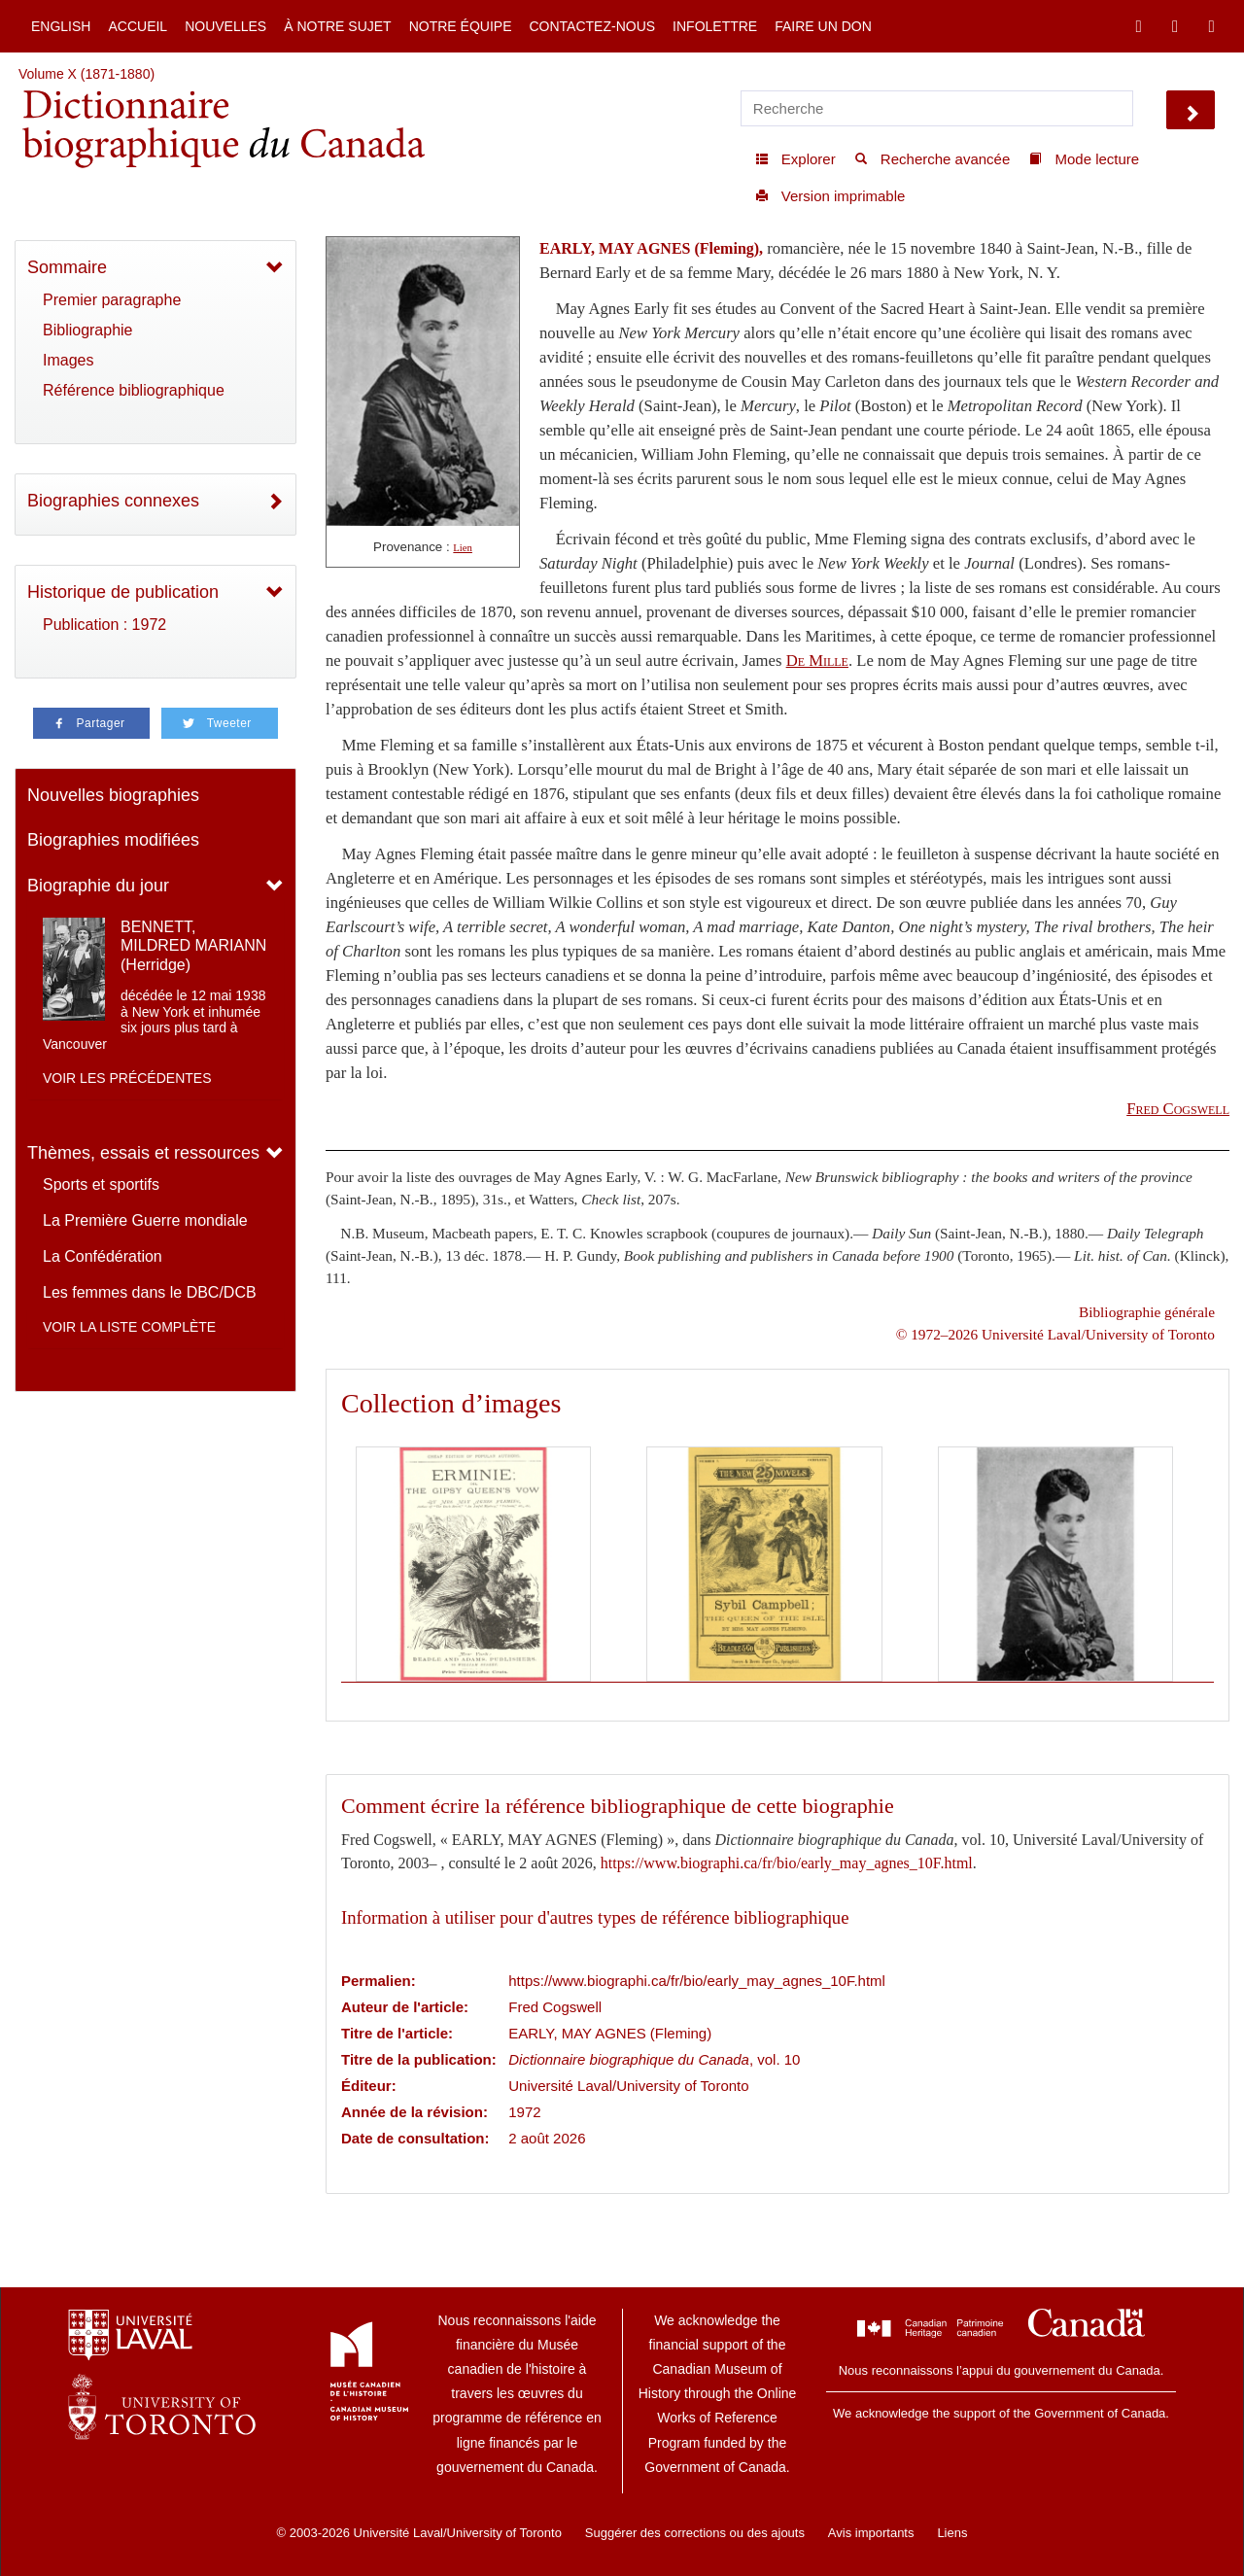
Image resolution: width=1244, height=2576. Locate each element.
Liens (952, 2532)
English (60, 26)
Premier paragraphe (112, 300)
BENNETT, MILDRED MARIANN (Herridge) (193, 945)
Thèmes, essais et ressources (143, 1153)
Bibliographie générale (1147, 1312)
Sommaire (67, 267)
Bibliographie (88, 330)
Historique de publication (123, 592)
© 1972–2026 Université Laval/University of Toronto (1055, 1334)
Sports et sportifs (101, 1184)
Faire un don (823, 26)
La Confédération (102, 1256)
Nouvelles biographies (113, 795)
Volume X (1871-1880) (86, 74)
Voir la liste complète (129, 1327)
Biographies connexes (113, 500)
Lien (462, 547)
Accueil (137, 26)
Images (68, 360)
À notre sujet (337, 26)
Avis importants (871, 2532)
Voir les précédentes (127, 1078)
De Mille (817, 660)
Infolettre (715, 26)
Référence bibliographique (134, 390)
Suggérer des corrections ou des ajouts (695, 2532)
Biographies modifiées (113, 840)
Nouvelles (225, 26)
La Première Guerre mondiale (145, 1220)
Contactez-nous (592, 26)
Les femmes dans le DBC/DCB (150, 1292)
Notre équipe (460, 26)
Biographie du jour (98, 885)
